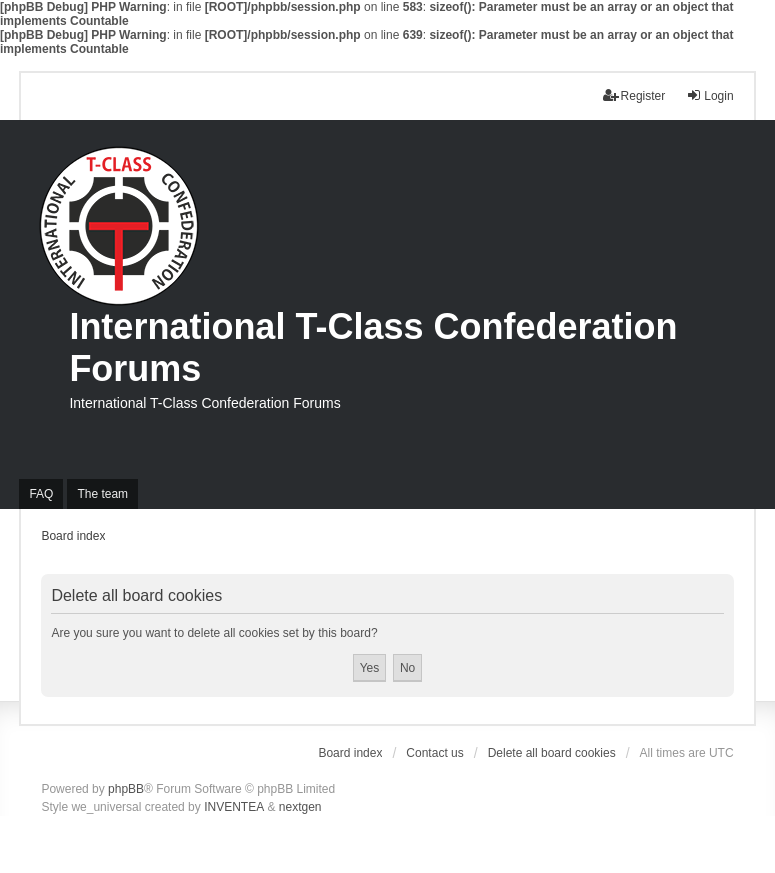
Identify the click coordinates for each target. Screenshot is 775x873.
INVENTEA (234, 807)
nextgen (300, 807)
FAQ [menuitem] (41, 494)
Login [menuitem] (709, 95)
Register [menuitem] (634, 95)
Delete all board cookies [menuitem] (552, 753)
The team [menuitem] (102, 494)
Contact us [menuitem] (434, 753)
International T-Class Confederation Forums (373, 347)
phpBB (126, 789)
